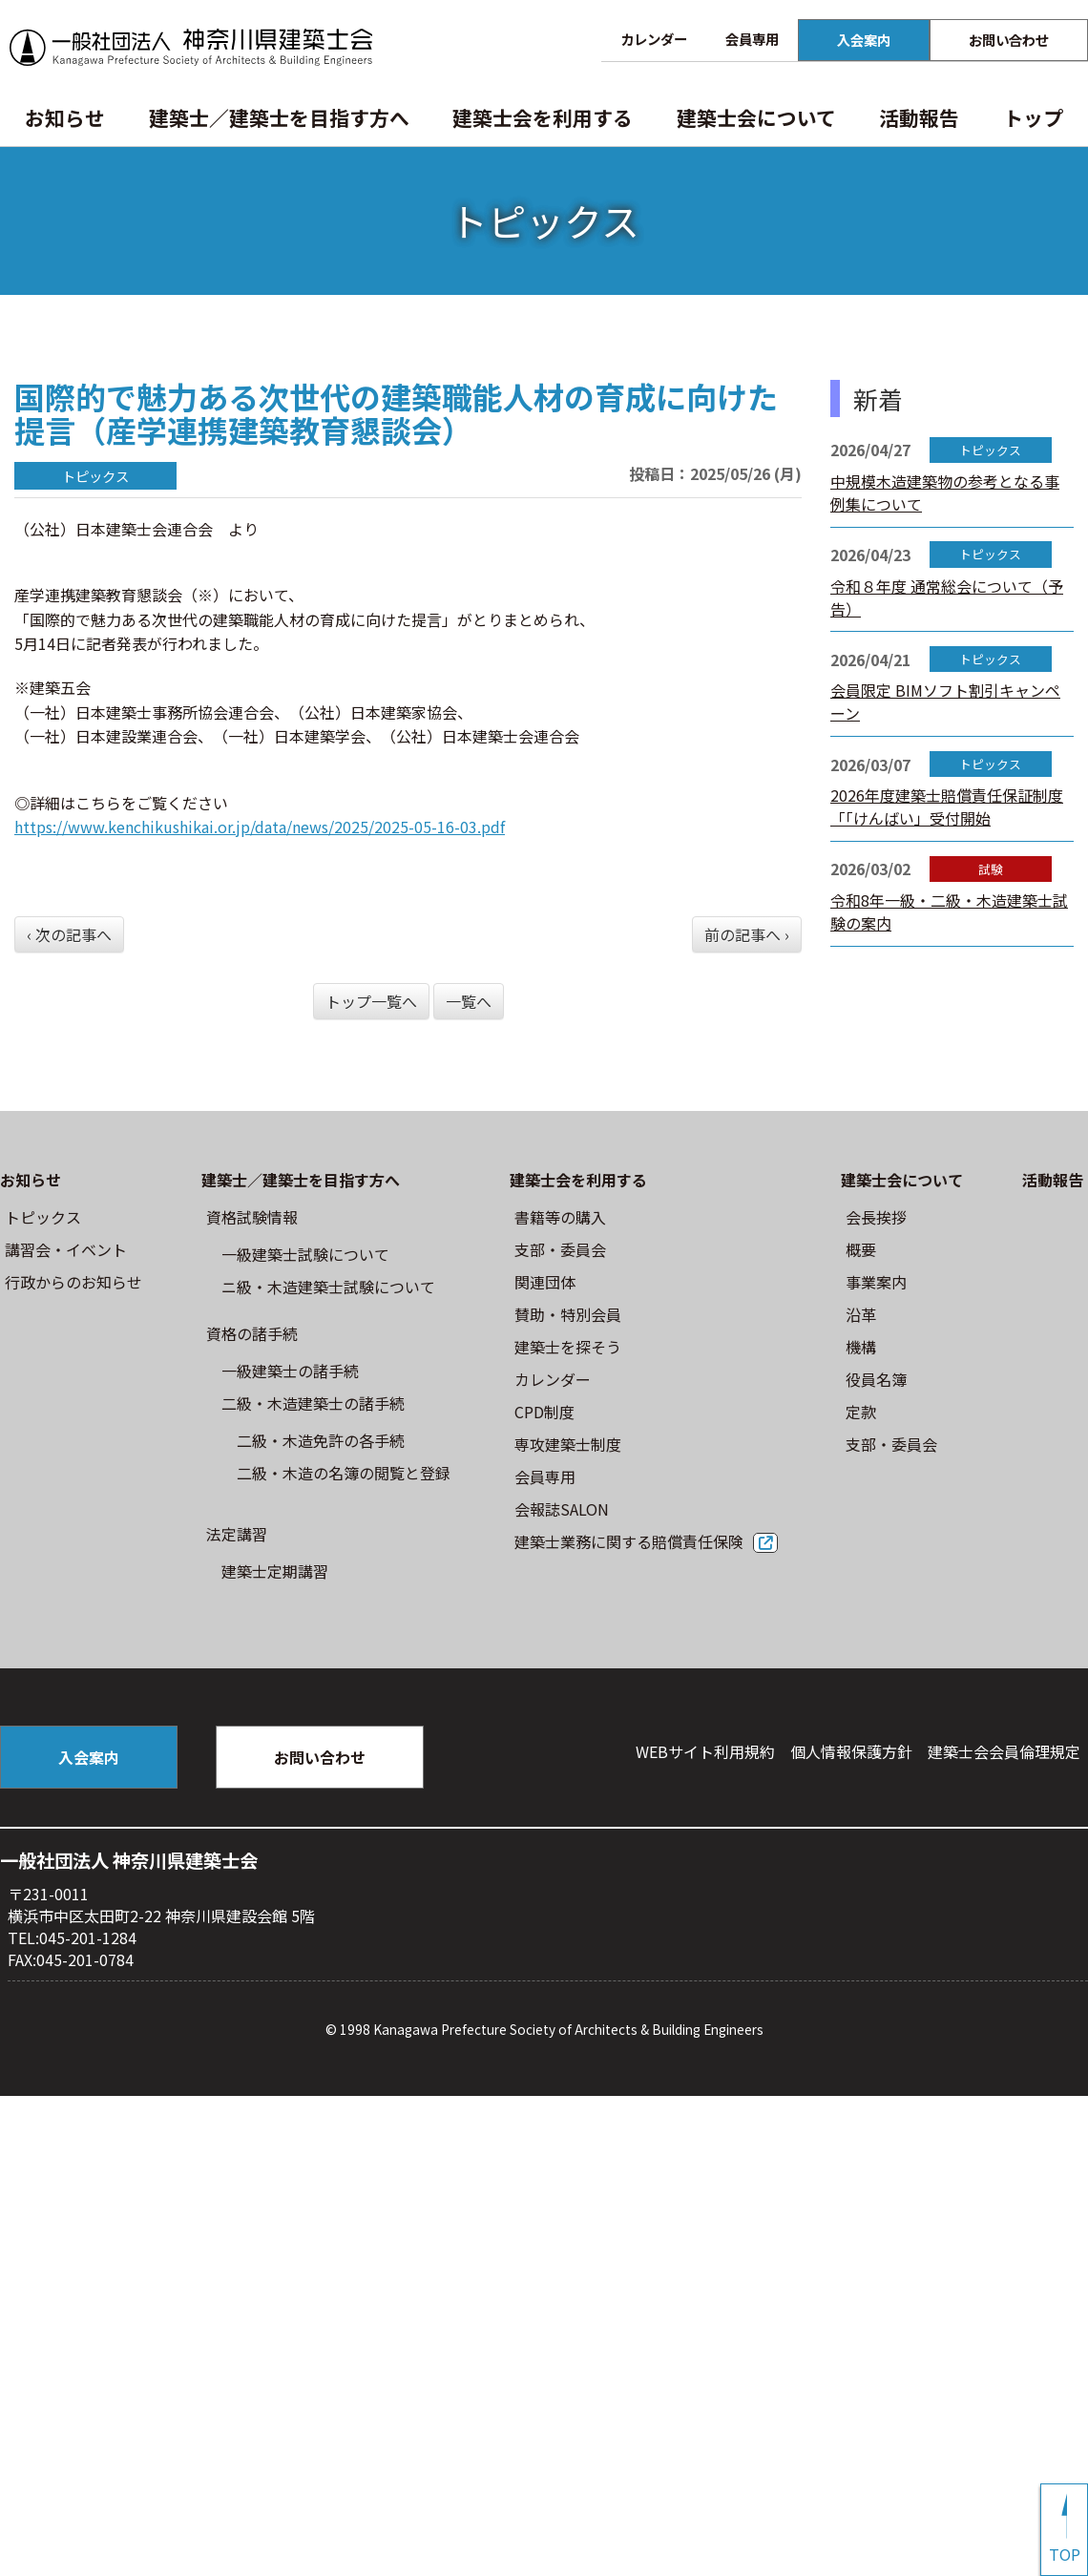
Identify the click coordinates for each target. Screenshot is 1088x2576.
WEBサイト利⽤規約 (705, 1751)
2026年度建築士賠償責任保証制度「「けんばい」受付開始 (946, 806)
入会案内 (863, 40)
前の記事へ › (746, 934)
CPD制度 (544, 1411)
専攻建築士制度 (567, 1444)
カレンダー (653, 39)
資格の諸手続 (252, 1333)
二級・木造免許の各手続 (321, 1440)
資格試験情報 (252, 1216)
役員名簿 (876, 1379)
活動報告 (919, 117)
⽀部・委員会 (560, 1249)
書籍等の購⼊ (560, 1216)
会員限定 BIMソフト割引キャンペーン (945, 701)
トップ (1033, 117)
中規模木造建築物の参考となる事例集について (944, 492)
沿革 (861, 1314)
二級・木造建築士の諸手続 (313, 1403)
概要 (861, 1249)
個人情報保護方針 (851, 1751)
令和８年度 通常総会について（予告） (946, 597)
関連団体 (544, 1281)
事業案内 (876, 1281)
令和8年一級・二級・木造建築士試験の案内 (949, 911)
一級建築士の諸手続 (290, 1370)
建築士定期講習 (274, 1571)
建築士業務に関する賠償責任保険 (628, 1541)
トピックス (43, 1216)
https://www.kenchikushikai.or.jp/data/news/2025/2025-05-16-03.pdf (259, 826)
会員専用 (752, 39)
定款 (861, 1411)
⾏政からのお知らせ (73, 1281)
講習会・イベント (66, 1249)
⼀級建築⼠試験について (305, 1254)
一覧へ (469, 1001)
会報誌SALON (561, 1508)
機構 (861, 1346)
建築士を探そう (567, 1346)
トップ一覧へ (371, 1001)
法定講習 (236, 1533)
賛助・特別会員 (567, 1314)
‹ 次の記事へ (69, 934)
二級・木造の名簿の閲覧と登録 (343, 1472)
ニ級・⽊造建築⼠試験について (328, 1286)
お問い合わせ (1009, 40)
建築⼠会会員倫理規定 (1004, 1751)
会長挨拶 (876, 1216)
